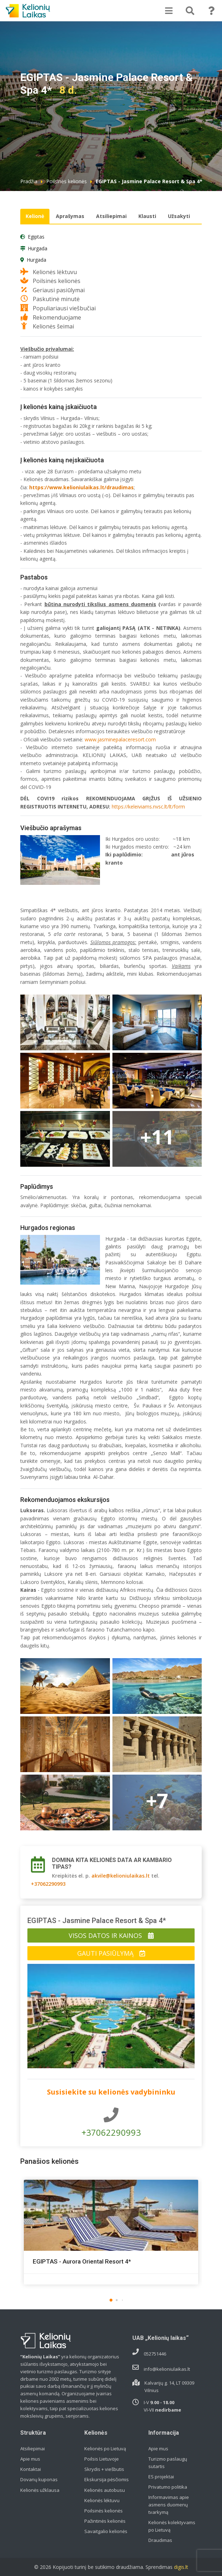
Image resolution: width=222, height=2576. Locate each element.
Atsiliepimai (111, 216)
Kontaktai (30, 2469)
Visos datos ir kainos (111, 1935)
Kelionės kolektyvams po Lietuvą (171, 2526)
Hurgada (37, 248)
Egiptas (36, 236)
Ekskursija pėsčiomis (106, 2479)
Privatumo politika (167, 2487)
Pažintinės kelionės (105, 2521)
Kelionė (35, 216)
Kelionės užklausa (39, 2490)
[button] (111, 2300)
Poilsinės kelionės (66, 181)
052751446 (155, 2354)
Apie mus (30, 2459)
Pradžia (28, 181)
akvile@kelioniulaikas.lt (120, 1875)
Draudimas (160, 2540)
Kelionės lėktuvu (102, 2500)
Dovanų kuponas (39, 2479)
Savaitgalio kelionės (105, 2531)
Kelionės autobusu (104, 2490)
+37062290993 (48, 1883)
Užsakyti (179, 216)
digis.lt (181, 2567)
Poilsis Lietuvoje (101, 2459)
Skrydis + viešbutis (104, 2469)
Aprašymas (70, 216)
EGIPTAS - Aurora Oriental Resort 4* (82, 2261)
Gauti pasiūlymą (111, 1953)
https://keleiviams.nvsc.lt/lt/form (148, 806)
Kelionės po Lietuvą (105, 2448)
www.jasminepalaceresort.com (120, 739)
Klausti (147, 216)
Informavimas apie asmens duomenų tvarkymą (168, 2504)
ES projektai (161, 2476)
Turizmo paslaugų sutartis (167, 2462)
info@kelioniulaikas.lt (167, 2369)
